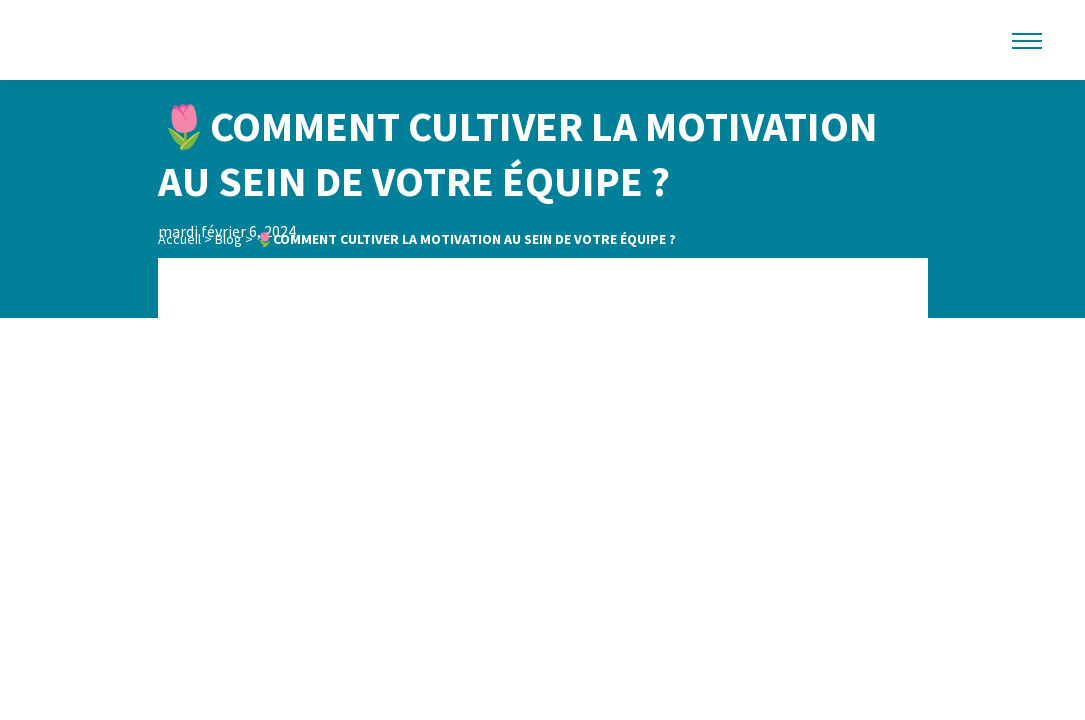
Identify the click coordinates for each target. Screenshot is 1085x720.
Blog (228, 239)
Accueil (179, 239)
